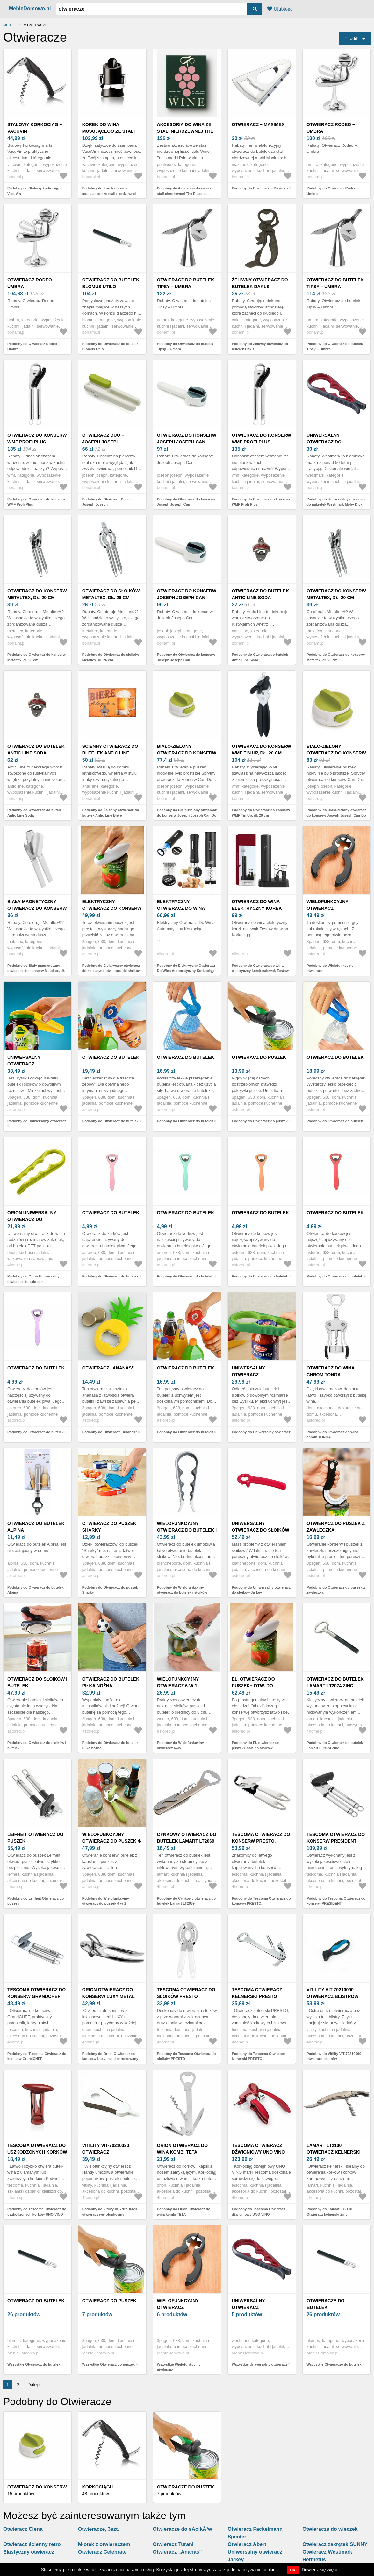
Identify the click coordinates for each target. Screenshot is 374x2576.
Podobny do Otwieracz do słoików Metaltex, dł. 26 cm (110, 657)
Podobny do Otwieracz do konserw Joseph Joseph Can (186, 501)
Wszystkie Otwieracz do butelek (33, 2364)
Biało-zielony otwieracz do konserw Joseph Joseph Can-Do (186, 753)
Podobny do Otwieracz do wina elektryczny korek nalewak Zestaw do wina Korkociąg (260, 971)
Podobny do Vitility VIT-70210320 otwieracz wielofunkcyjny (109, 2211)
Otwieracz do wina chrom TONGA (330, 1371)
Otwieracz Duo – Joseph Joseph (103, 438)
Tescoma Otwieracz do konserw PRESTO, (261, 1838)
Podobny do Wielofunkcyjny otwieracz (329, 968)
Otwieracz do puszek (259, 1057)
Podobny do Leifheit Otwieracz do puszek (35, 1901)
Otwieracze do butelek (325, 2304)
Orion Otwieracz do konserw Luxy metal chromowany (108, 1996)
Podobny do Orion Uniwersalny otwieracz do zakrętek (33, 1279)
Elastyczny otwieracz (28, 2552)
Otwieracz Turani (173, 2544)
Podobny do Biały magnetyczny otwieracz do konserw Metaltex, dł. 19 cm (36, 971)
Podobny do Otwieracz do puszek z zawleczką (335, 1590)
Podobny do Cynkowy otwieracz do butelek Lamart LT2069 (186, 1901)
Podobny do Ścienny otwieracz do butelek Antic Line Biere (110, 812)
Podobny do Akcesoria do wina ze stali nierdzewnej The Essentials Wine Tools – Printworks (185, 193)
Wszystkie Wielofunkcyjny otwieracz (179, 2367)
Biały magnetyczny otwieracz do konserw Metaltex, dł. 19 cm (37, 908)
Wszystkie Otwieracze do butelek (333, 2364)
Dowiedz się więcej (320, 2569)
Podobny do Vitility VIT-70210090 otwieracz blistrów (333, 2056)
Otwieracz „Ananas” (108, 1367)
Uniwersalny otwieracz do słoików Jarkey (260, 1530)
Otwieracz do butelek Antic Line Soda (260, 594)
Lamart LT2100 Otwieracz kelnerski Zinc (333, 2152)
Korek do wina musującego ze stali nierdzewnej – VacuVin (110, 131)
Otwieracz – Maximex (258, 124)
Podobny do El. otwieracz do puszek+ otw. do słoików (255, 1745)
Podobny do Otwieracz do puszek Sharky (110, 1590)
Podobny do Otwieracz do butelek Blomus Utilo (110, 346)
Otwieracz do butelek (111, 1057)
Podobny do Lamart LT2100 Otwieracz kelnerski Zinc (329, 2211)
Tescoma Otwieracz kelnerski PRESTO (257, 1993)
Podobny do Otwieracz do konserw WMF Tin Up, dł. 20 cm (261, 812)
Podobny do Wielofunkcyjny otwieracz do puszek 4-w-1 (105, 1901)
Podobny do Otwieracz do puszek (259, 1121)
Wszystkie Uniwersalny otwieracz (259, 2364)
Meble (9, 25)
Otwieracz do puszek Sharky (109, 1526)
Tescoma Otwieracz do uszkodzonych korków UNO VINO (37, 2152)
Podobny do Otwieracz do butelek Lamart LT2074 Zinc (334, 1745)
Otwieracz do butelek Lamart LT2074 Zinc (335, 1682)
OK (293, 2570)
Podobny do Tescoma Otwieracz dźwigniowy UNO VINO (258, 2211)
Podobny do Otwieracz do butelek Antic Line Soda (260, 657)
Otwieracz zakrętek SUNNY (335, 2544)
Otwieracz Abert (246, 2544)
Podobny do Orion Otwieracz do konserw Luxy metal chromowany (110, 2056)
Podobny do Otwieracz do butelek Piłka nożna (110, 1745)
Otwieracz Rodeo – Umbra (330, 128)
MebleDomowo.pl (30, 8)
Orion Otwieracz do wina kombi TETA (182, 2149)
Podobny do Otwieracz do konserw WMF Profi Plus (36, 501)
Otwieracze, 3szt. (98, 2529)
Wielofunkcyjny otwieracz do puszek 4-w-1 (112, 1841)
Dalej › (34, 2384)
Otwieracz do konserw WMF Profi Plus (37, 438)
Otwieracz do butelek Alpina (36, 1526)
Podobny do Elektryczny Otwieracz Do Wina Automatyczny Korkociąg (186, 968)
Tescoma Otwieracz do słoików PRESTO (186, 1993)
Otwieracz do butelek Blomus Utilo (111, 283)
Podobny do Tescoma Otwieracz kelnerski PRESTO (258, 2056)
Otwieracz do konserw (37, 2486)
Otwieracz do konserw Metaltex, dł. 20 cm (37, 594)
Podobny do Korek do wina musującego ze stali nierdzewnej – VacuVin (110, 193)
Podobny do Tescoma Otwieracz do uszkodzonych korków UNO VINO (36, 2211)
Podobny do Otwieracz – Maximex (260, 188)
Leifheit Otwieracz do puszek (35, 1838)
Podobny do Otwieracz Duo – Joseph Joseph (106, 501)
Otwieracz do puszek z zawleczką (335, 1526)
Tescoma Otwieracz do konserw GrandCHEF (36, 1993)
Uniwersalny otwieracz (23, 1060)
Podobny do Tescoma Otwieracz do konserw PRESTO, (261, 1901)
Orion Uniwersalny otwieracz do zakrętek (31, 1219)
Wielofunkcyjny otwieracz (327, 905)
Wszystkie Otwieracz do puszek (108, 2364)
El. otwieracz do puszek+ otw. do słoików (253, 1685)
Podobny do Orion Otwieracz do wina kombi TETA (183, 2211)
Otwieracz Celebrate (102, 2552)
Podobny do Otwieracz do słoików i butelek (36, 1745)
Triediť (351, 38)
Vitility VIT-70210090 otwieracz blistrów (332, 1993)
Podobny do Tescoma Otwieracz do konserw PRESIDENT (335, 1901)
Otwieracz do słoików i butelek (37, 1682)
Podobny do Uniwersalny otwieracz (36, 1121)
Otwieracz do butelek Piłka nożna (111, 1682)
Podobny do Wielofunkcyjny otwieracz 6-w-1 (180, 1745)
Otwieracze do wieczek (329, 2529)
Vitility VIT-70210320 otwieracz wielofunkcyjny (105, 2152)
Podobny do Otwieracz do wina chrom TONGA (332, 1434)
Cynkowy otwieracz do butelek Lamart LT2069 (186, 1838)
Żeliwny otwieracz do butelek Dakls (260, 283)
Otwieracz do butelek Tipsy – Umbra (185, 283)
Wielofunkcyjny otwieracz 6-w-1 (178, 1682)
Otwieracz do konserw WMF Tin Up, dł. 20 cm (261, 749)
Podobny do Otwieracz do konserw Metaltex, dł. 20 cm (36, 657)
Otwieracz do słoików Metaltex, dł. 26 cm (111, 594)
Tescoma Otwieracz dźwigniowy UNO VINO (258, 2149)
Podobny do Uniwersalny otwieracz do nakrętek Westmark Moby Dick (335, 501)
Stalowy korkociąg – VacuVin (34, 128)
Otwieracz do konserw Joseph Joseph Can (186, 438)
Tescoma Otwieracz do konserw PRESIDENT (335, 1838)
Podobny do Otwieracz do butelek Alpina (35, 1590)
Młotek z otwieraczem (104, 2544)
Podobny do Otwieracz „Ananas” (109, 1432)
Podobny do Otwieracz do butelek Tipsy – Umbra (185, 346)
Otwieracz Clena (23, 2529)
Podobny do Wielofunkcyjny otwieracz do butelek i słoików (182, 1590)
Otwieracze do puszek (185, 2486)
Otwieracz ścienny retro (32, 2544)
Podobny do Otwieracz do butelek (110, 1121)
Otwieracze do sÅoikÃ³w (182, 2529)
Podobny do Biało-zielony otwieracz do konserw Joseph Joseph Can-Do (187, 812)
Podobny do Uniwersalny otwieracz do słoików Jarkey (261, 1590)
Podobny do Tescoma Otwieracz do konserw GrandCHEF (36, 2056)
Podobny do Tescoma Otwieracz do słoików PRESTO (186, 2056)
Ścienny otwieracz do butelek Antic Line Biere (110, 753)
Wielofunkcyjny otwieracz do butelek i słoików (187, 1530)
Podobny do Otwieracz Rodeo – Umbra (332, 190)
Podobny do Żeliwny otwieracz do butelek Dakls (260, 346)
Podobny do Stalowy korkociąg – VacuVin (34, 190)
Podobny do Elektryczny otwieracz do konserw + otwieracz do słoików (111, 968)
